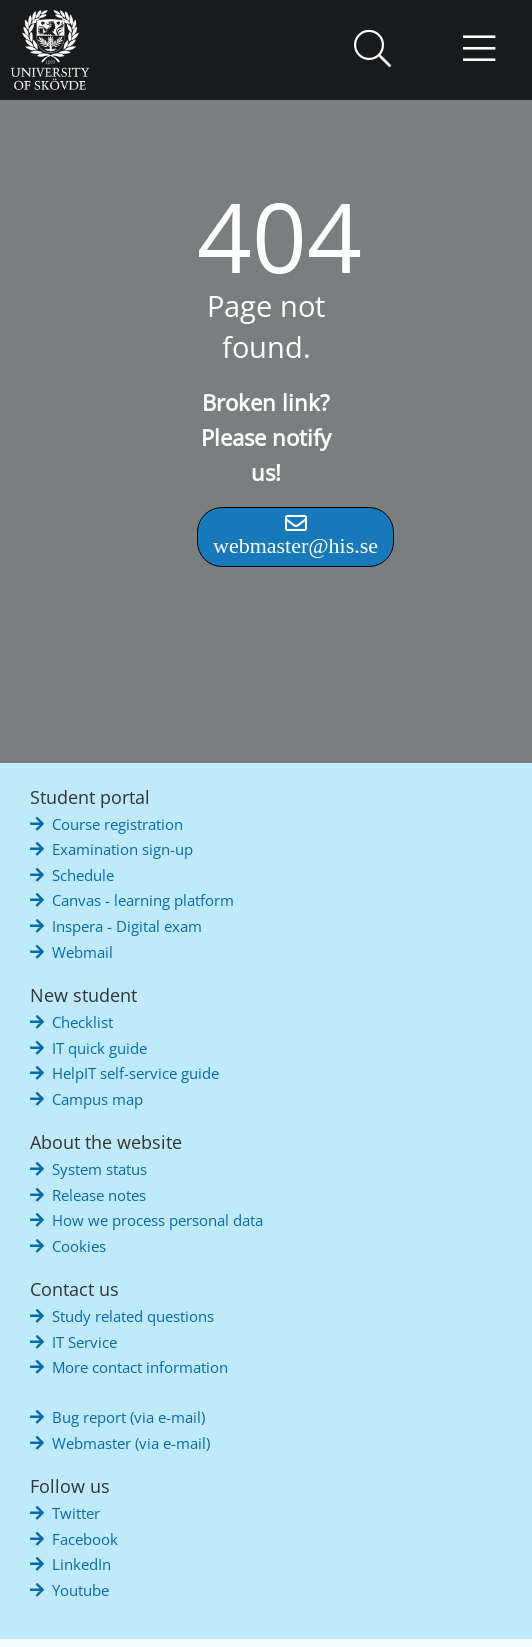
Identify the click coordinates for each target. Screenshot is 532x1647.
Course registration (117, 824)
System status (99, 1169)
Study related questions (133, 1316)
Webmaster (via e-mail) (131, 1443)
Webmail (82, 952)
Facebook (85, 1539)
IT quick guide (99, 1048)
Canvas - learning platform (143, 900)
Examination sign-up (122, 849)
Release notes (99, 1195)
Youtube (80, 1590)
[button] (372, 50)
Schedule (83, 875)
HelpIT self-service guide (135, 1073)
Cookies (79, 1246)
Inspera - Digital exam (127, 926)
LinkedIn (81, 1564)
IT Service (84, 1342)
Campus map (97, 1099)
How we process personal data (157, 1220)
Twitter (76, 1513)
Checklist (82, 1022)
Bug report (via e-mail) (128, 1417)
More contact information (140, 1367)
